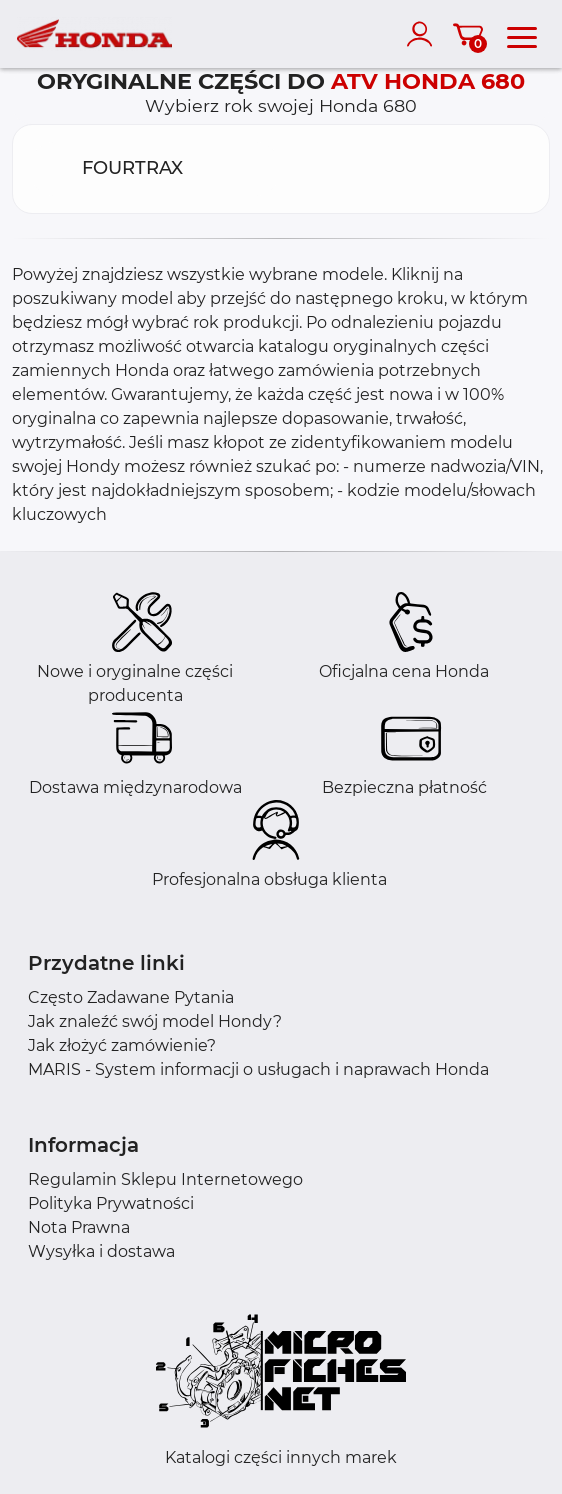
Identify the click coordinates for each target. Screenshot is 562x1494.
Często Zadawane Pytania (131, 997)
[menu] (522, 34)
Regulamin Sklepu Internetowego (165, 1179)
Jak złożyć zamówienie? (122, 1045)
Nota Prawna (79, 1227)
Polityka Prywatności (111, 1203)
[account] (424, 34)
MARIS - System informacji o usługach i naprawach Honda (258, 1069)
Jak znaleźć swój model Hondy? (155, 1021)
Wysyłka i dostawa (101, 1251)
